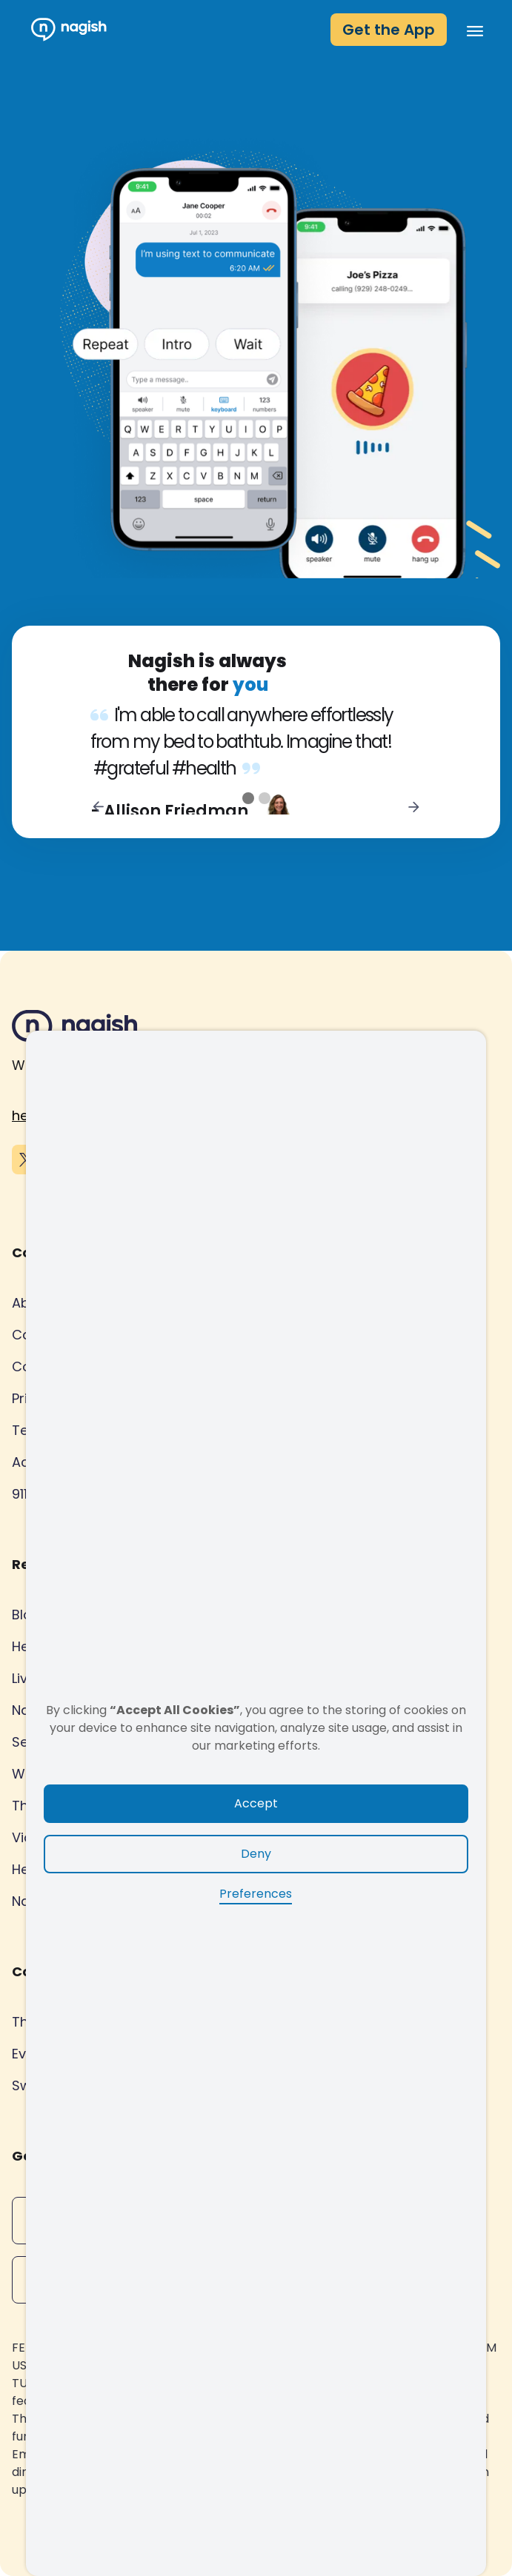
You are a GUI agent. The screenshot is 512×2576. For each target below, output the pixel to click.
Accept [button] (256, 1803)
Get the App (388, 29)
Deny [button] (256, 1853)
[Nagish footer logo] (75, 1029)
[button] (470, 29)
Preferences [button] (255, 1893)
